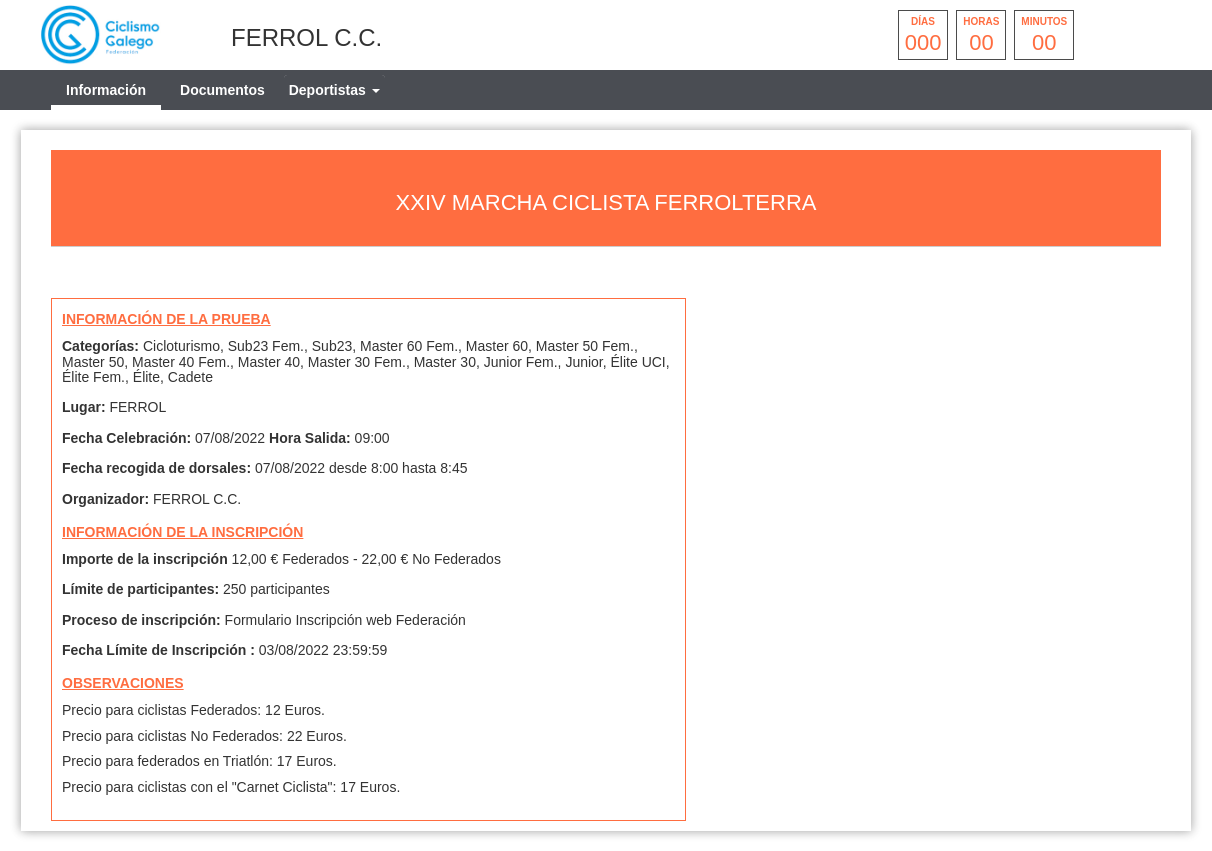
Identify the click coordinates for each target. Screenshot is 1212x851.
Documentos (222, 90)
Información (106, 90)
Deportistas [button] (334, 90)
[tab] (334, 90)
